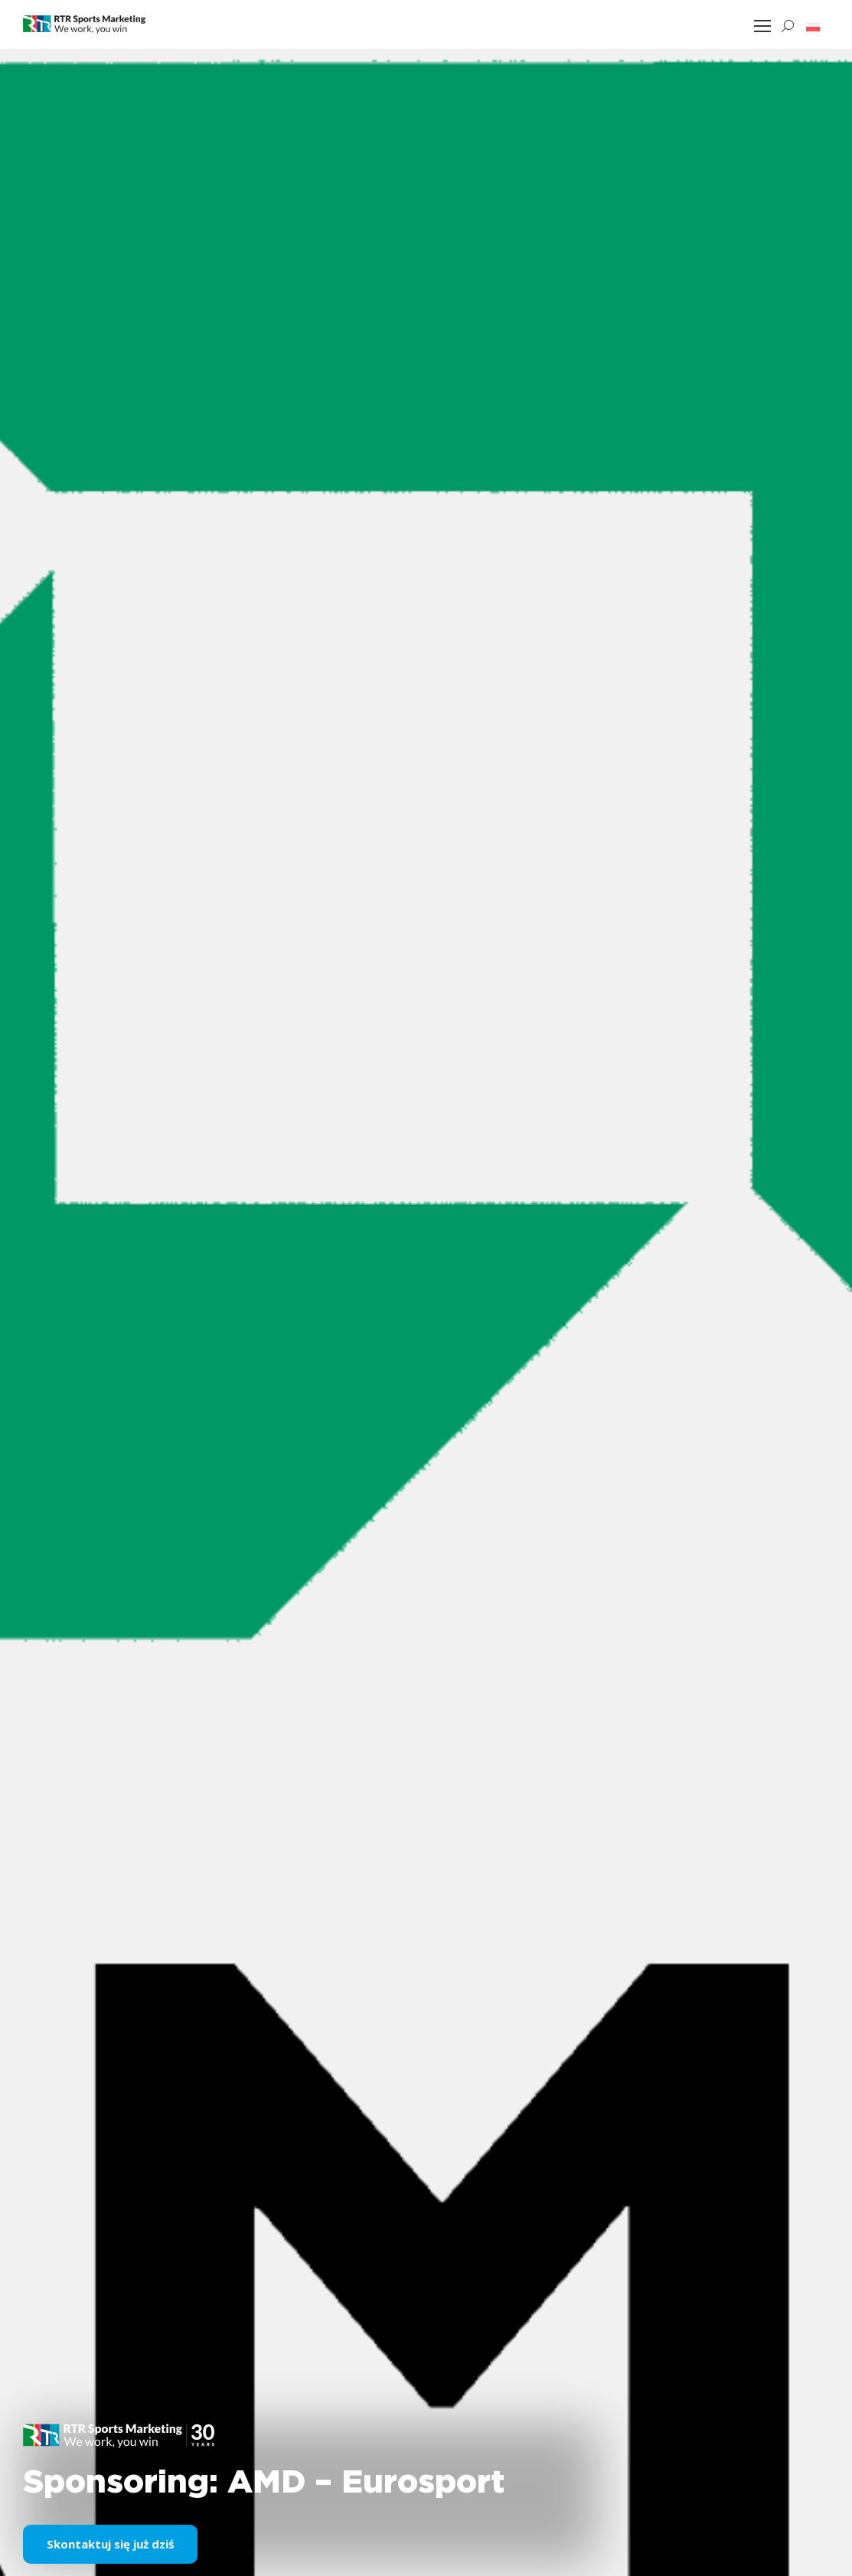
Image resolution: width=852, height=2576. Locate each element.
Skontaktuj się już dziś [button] (110, 2544)
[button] (813, 26)
